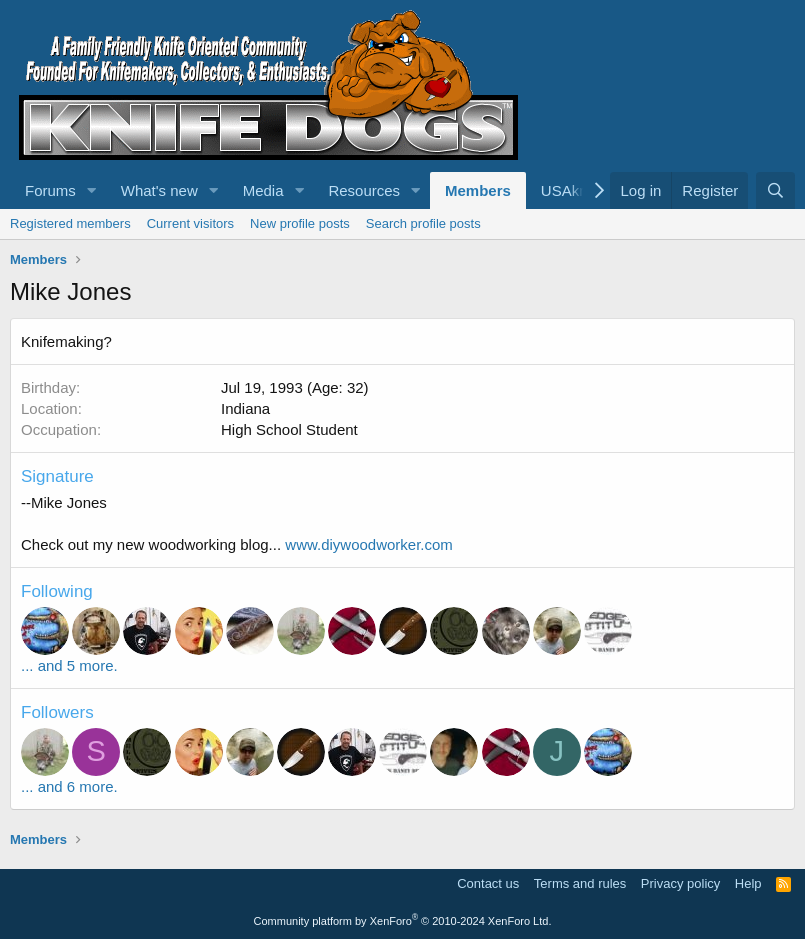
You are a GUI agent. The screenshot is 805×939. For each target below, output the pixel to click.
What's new (159, 190)
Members (478, 190)
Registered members (70, 223)
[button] (92, 190)
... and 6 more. (69, 786)
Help (748, 883)
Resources (364, 190)
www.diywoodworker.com (369, 544)
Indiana (245, 408)
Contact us (488, 883)
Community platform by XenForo (403, 921)
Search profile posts (423, 223)
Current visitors (190, 223)
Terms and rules (580, 883)
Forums (50, 190)
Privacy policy (680, 883)
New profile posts (300, 223)
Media (263, 190)
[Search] (775, 190)
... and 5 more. (69, 665)
